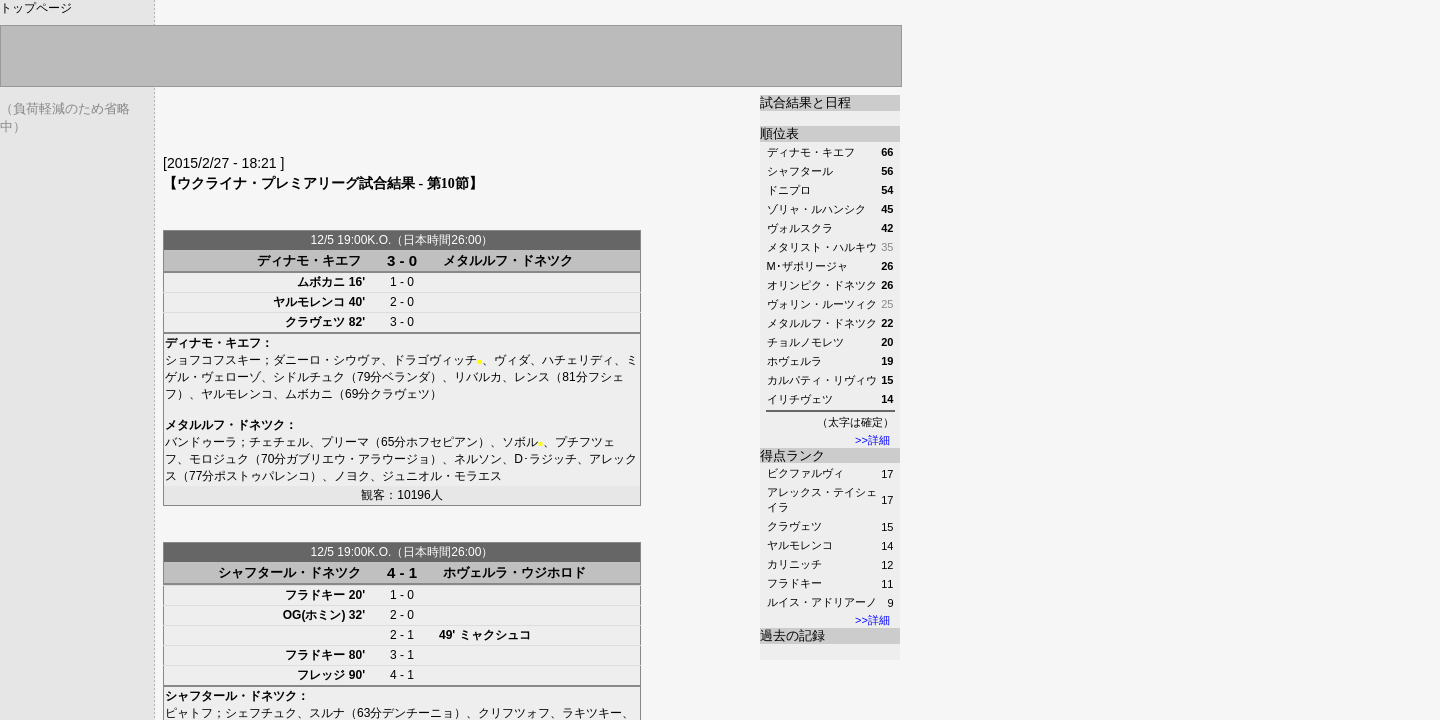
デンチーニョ (418, 713)
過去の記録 (792, 635)
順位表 (779, 133)
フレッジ (321, 675)
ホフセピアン (442, 442)
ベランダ (406, 377)
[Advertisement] (397, 125)
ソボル (520, 442)
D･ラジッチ (545, 459)
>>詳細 (872, 440)
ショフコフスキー (213, 360)
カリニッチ (794, 564)
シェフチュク (261, 713)
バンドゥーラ (201, 442)
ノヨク (352, 476)
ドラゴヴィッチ (435, 360)
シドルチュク (309, 377)
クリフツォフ (514, 713)
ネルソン (478, 459)
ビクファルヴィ (805, 473)
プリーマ (345, 442)
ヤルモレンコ (800, 545)
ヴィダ (512, 360)
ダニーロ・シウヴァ (327, 360)
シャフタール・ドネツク (289, 572)
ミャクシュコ (495, 635)
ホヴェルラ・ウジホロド (514, 572)
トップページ (36, 8)
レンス (532, 377)
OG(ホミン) (314, 615)
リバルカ (478, 377)
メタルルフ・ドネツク (508, 260)
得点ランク (792, 455)
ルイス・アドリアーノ (822, 602)
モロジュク (219, 459)
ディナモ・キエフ (309, 260)
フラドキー (794, 583)
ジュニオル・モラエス (442, 476)
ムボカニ (321, 282)
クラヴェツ (794, 526)
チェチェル (279, 442)
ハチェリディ (578, 360)
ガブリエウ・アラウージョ (358, 459)
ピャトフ (189, 713)
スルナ (327, 713)
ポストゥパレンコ (262, 476)
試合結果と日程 (805, 102)
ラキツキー (592, 713)
